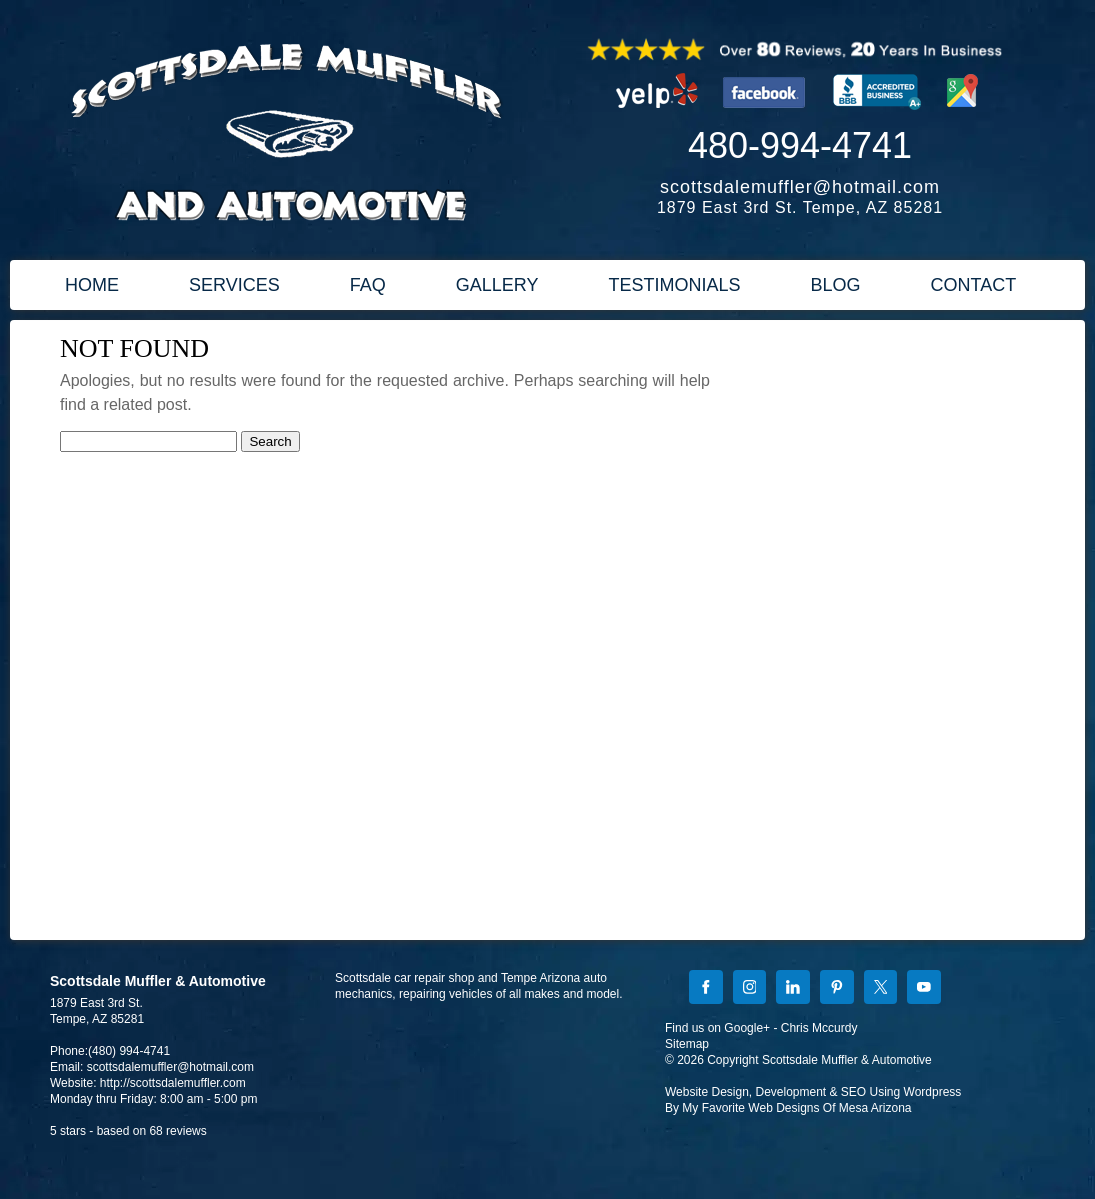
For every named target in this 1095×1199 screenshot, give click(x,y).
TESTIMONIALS (674, 285)
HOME (92, 285)
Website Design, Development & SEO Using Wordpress (813, 1092)
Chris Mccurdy (819, 1028)
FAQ (368, 285)
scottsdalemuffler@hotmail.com (800, 187)
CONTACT (974, 285)
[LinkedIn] (793, 989)
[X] (881, 989)
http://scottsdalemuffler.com (173, 1083)
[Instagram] (750, 989)
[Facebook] (706, 989)
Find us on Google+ (717, 1028)
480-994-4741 (800, 145)
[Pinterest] (837, 989)
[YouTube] (924, 989)
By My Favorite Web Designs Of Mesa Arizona (788, 1108)
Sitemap (687, 1044)
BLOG (835, 285)
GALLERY (497, 285)
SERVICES (234, 285)
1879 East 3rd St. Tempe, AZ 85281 (800, 207)
